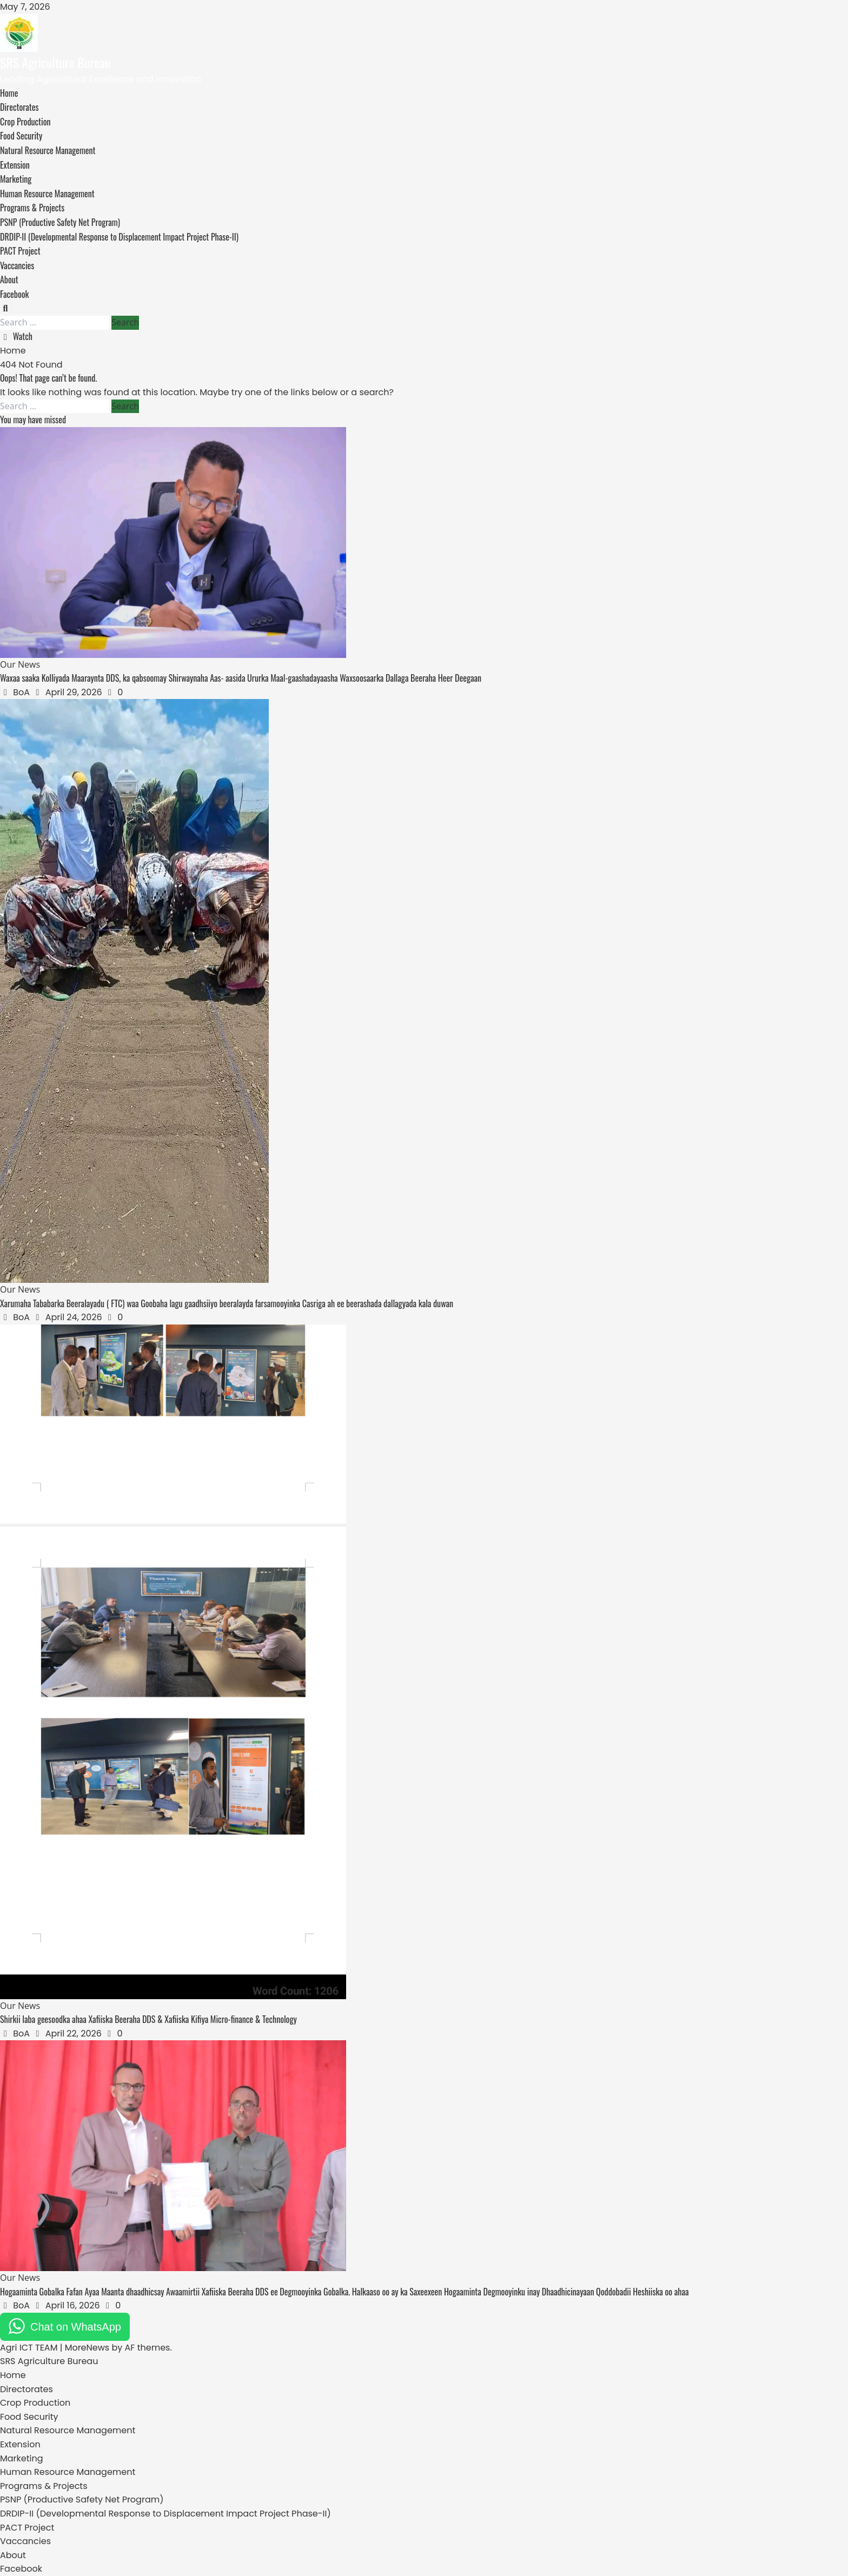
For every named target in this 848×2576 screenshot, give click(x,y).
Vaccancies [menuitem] (25, 2541)
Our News (20, 664)
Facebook (14, 294)
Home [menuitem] (13, 2375)
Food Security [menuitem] (29, 2417)
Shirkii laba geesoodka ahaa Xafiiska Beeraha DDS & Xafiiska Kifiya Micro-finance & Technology (148, 2019)
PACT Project (20, 250)
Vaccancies (17, 265)
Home (9, 92)
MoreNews (87, 2347)
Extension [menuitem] (20, 2444)
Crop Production (25, 121)
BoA (22, 692)
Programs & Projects (32, 207)
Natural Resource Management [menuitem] (67, 2430)
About (9, 279)
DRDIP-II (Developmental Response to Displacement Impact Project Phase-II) (119, 236)
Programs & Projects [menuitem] (44, 2486)
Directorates (19, 107)
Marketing (15, 178)
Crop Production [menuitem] (35, 2403)
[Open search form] (5, 308)
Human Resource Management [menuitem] (67, 2472)
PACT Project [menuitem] (27, 2527)
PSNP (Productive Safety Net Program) (60, 222)
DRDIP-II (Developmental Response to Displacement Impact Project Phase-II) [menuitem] (165, 2513)
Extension (15, 164)
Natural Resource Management (47, 150)
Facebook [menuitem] (21, 2568)
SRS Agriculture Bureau (55, 62)
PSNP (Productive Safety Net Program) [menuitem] (81, 2499)
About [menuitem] (13, 2555)
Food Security (21, 135)
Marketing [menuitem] (21, 2458)
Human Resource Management (47, 193)
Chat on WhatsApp (75, 2327)
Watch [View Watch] (16, 336)
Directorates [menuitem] (26, 2389)
